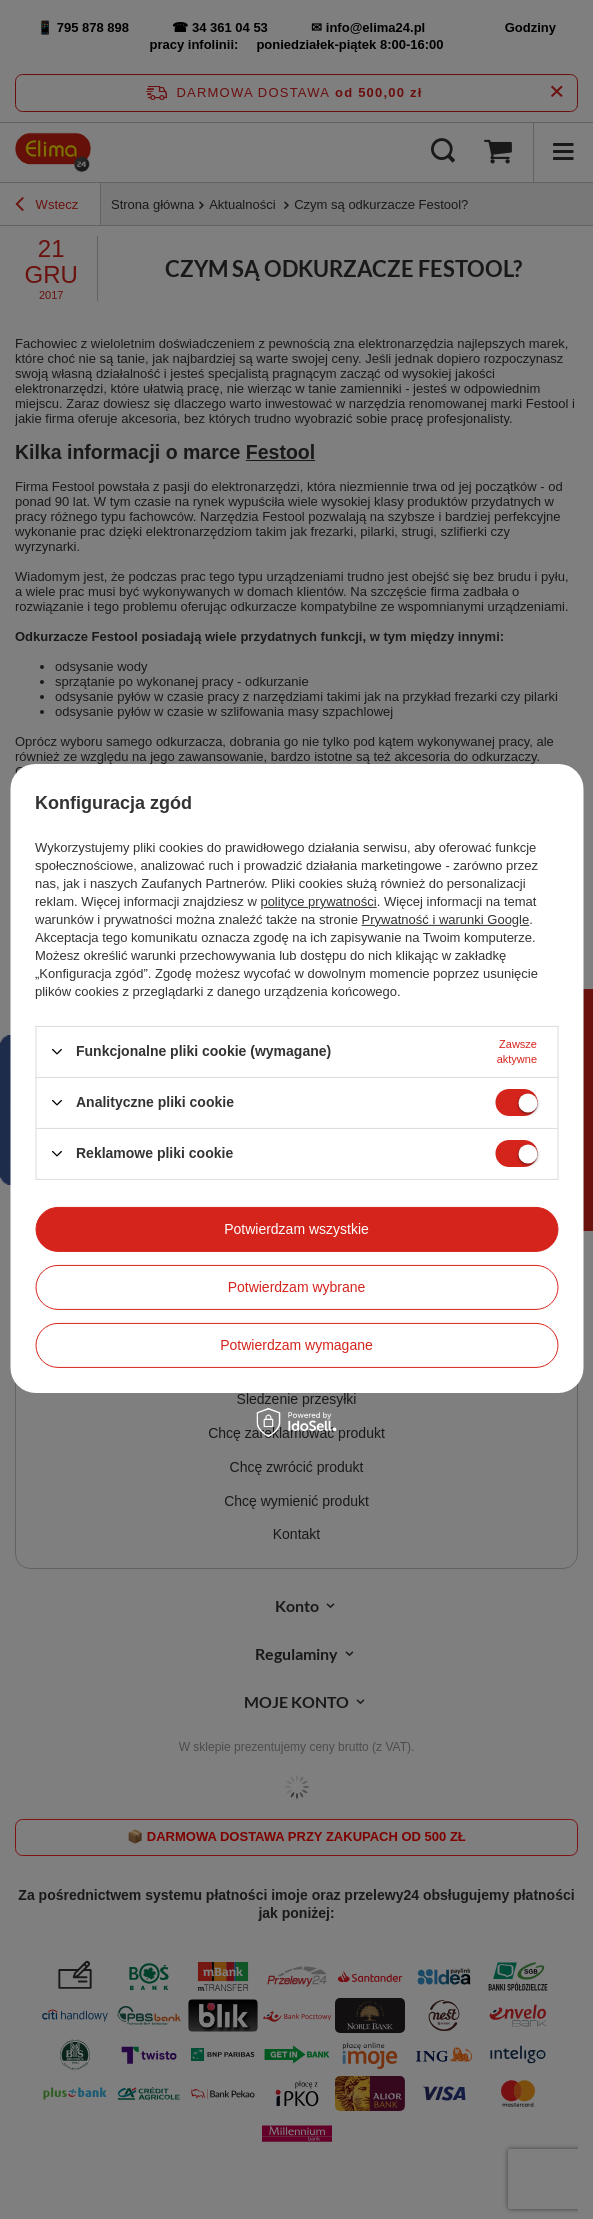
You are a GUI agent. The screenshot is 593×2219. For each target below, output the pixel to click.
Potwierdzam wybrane (297, 1287)
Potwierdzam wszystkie (296, 1229)
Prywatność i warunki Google (446, 918)
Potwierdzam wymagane (296, 1345)
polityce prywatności (318, 900)
